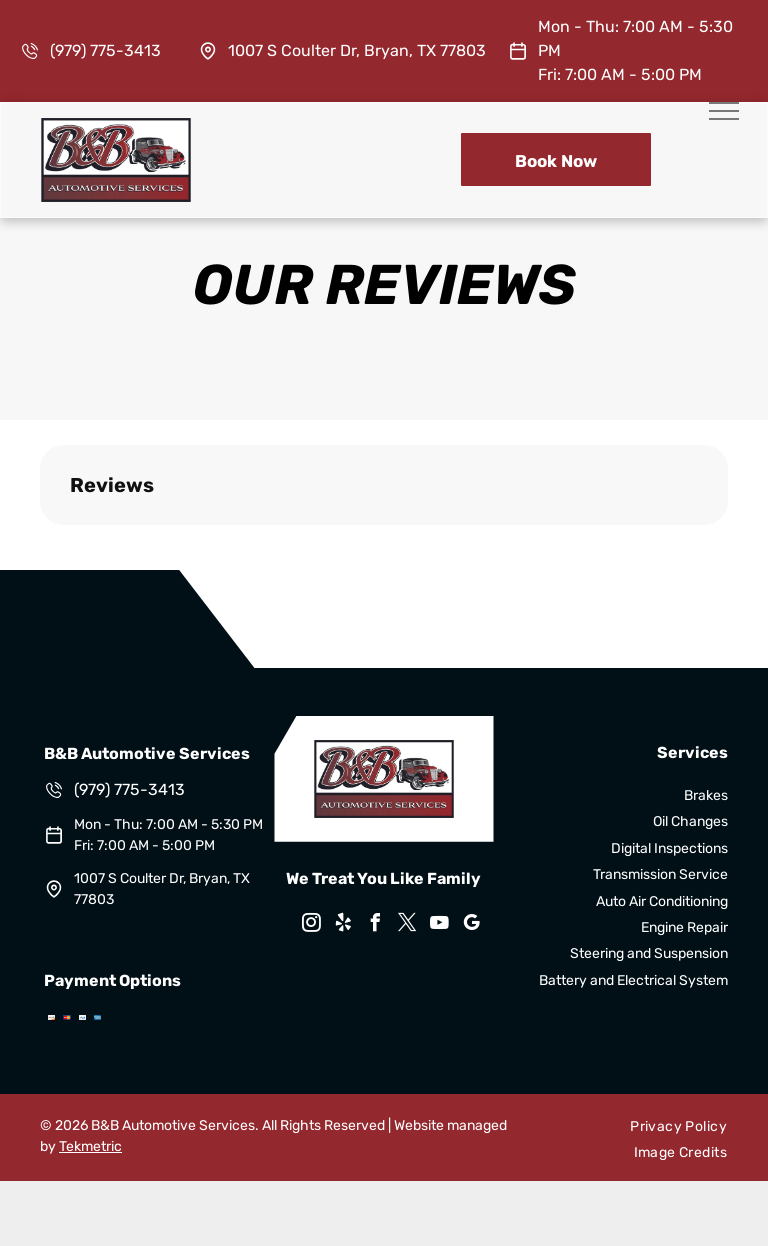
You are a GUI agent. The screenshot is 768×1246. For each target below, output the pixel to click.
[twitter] (408, 925)
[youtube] (440, 925)
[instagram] (312, 925)
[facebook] (376, 925)
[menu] (724, 111)
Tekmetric (90, 1146)
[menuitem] (678, 1126)
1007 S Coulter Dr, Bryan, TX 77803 (357, 50)
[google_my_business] (472, 925)
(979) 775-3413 (105, 50)
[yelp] (344, 925)
